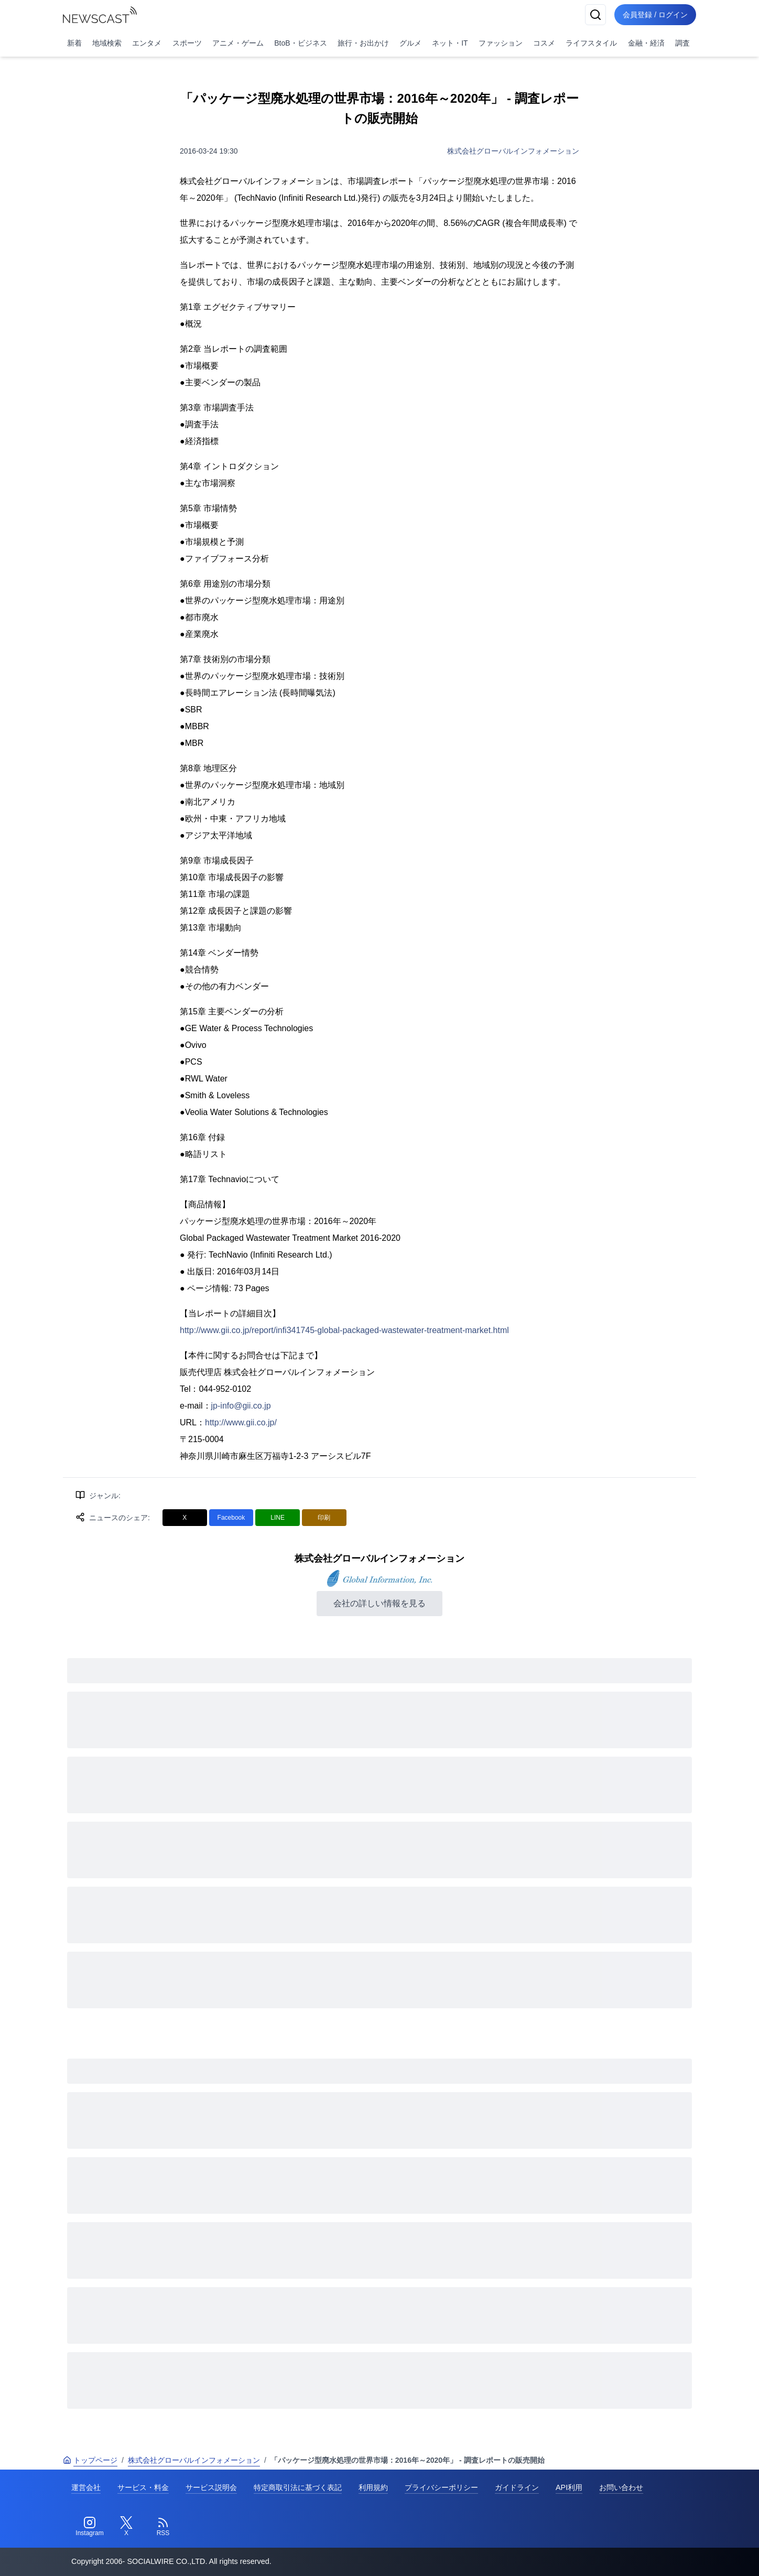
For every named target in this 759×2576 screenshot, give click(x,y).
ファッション (501, 43)
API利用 (569, 2487)
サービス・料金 (143, 2487)
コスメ (544, 43)
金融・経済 (646, 43)
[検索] (595, 14)
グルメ (410, 43)
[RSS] (163, 2526)
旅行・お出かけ (363, 43)
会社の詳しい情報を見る (379, 1603)
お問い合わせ (621, 2487)
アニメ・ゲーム (238, 43)
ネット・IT (450, 43)
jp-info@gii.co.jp (241, 1405)
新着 (74, 43)
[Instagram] (89, 2526)
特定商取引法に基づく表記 (298, 2487)
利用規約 (373, 2487)
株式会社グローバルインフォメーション (513, 151)
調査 (682, 43)
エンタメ (146, 43)
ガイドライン (517, 2487)
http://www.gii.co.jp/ (241, 1422)
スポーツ (187, 43)
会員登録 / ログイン (655, 14)
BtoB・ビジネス (300, 43)
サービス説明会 (211, 2487)
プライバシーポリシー (441, 2487)
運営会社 (86, 2487)
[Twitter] (126, 2526)
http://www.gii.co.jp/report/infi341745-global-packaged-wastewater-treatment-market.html (344, 1330)
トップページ (90, 2460)
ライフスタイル (591, 43)
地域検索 (107, 43)
